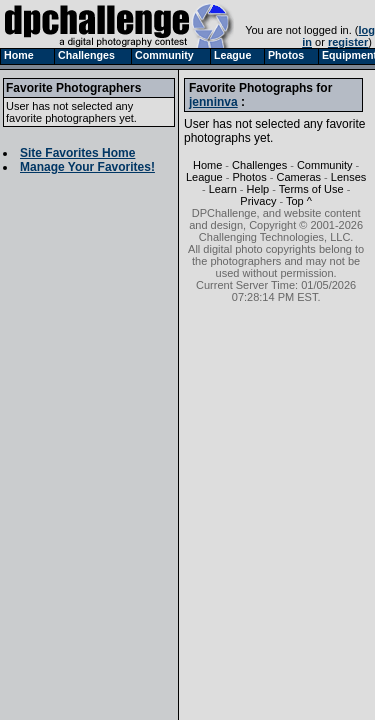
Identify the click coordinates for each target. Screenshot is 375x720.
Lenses (348, 177)
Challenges (259, 165)
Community (325, 165)
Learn (223, 189)
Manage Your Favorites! (87, 167)
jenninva (213, 102)
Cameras (298, 177)
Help (258, 189)
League (204, 177)
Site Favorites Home (77, 153)
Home (207, 165)
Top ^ (299, 201)
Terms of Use (311, 189)
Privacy (258, 201)
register (348, 42)
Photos (249, 177)
